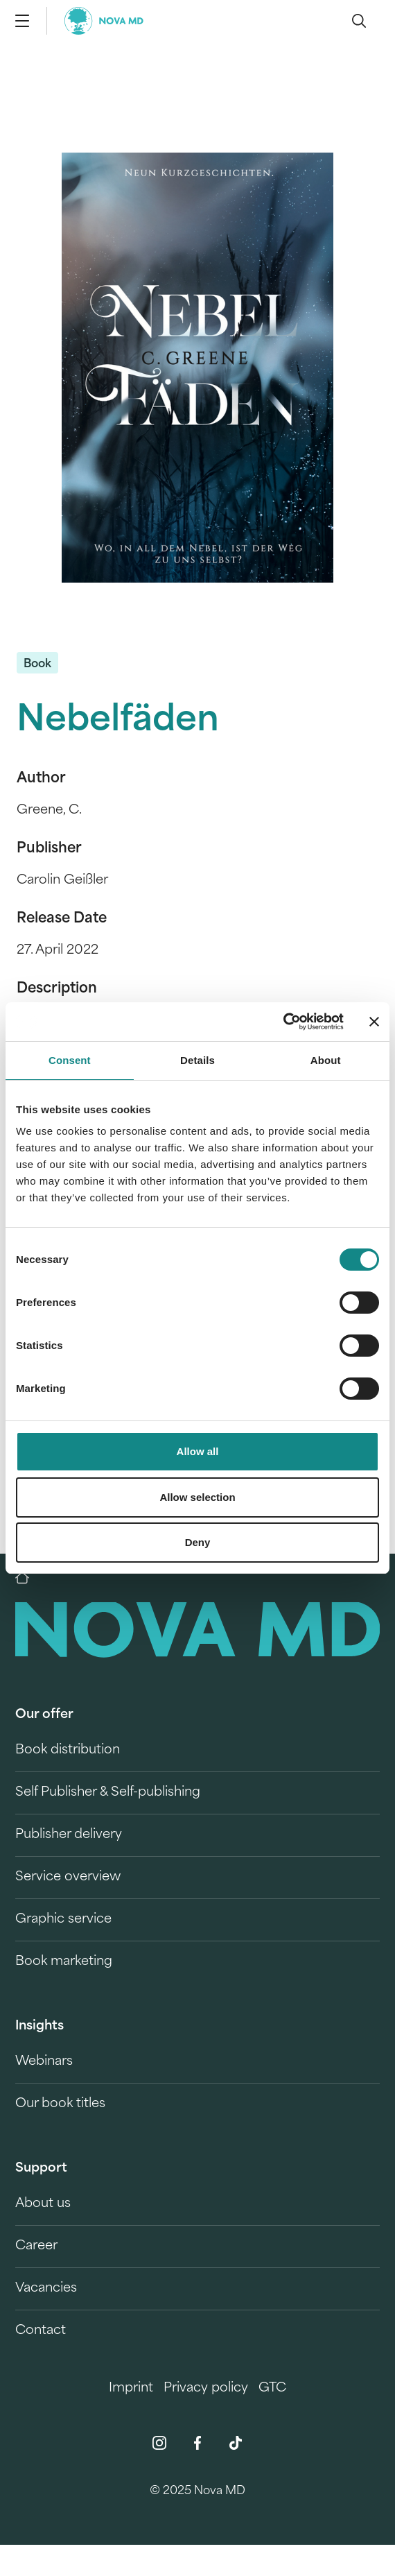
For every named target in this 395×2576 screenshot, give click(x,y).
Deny (198, 1542)
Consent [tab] (70, 1060)
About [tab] (325, 1060)
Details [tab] (197, 1060)
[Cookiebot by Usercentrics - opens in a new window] (283, 1022)
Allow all (198, 1451)
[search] (359, 21)
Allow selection (197, 1497)
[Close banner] (374, 1022)
